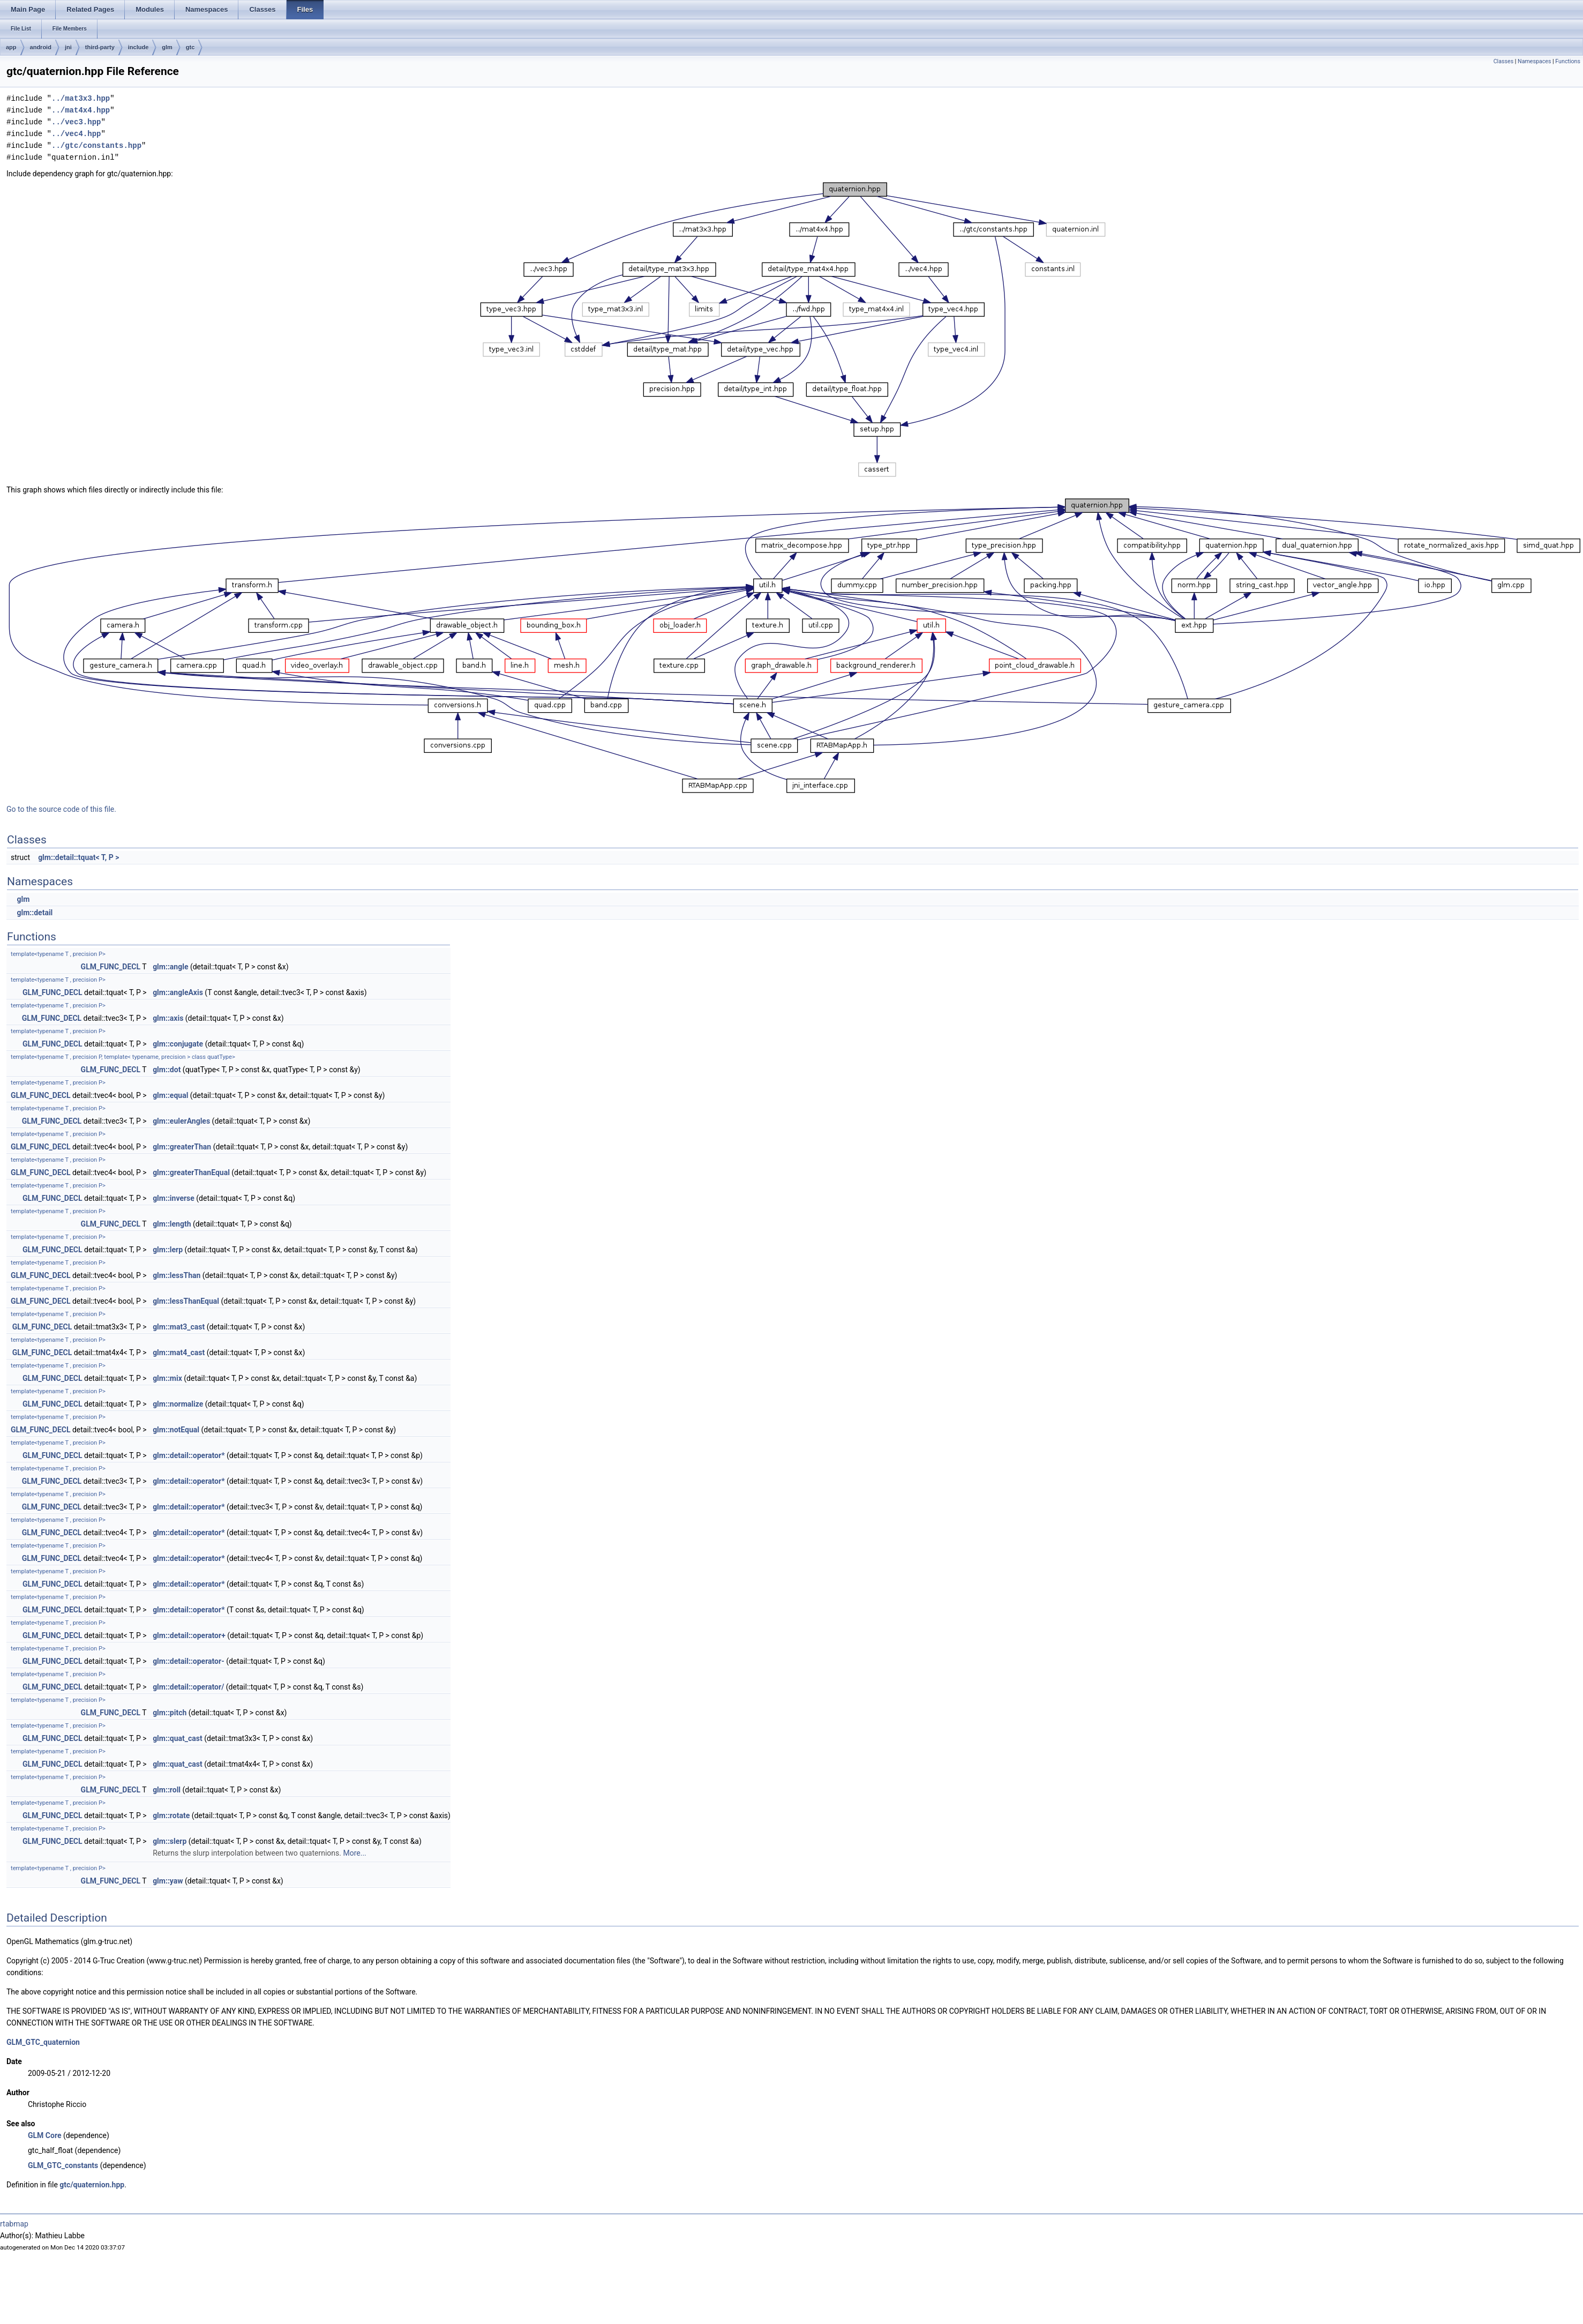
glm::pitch (169, 1712)
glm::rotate (171, 1815)
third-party (100, 47)
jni (68, 47)
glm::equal (170, 1095)
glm (167, 47)
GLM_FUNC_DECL (111, 966)
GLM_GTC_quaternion (43, 2042)
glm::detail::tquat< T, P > (78, 857)
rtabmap (14, 2224)
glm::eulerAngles (181, 1121)
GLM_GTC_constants (63, 2165)
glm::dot (167, 1069)
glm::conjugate (178, 1044)
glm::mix (167, 1378)
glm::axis (168, 1018)
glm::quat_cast (177, 1738)
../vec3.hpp (76, 122)
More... (354, 1853)
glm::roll (167, 1789)
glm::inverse (173, 1198)
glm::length (172, 1224)
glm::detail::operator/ (188, 1687)
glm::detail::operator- (188, 1661)
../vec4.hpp (76, 134)
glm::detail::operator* (188, 1455)
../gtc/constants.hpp (96, 145)
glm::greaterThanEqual (191, 1172)
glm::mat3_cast (179, 1326)
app (11, 47)
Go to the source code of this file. (61, 809)
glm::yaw (168, 1881)
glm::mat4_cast (179, 1352)
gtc (190, 47)
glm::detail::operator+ (189, 1635)
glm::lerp (168, 1249)
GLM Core (44, 2135)
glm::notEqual (176, 1429)
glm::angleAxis (178, 992)
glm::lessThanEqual (186, 1301)
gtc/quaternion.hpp (91, 2184)
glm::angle (170, 966)
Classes (1503, 61)
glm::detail (34, 912)
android (40, 47)
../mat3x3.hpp (80, 98)
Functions (1567, 61)
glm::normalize (178, 1404)
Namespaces (1534, 61)
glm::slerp (169, 1841)
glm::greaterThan (182, 1146)
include (138, 47)
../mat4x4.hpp (80, 110)
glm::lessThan (176, 1275)
